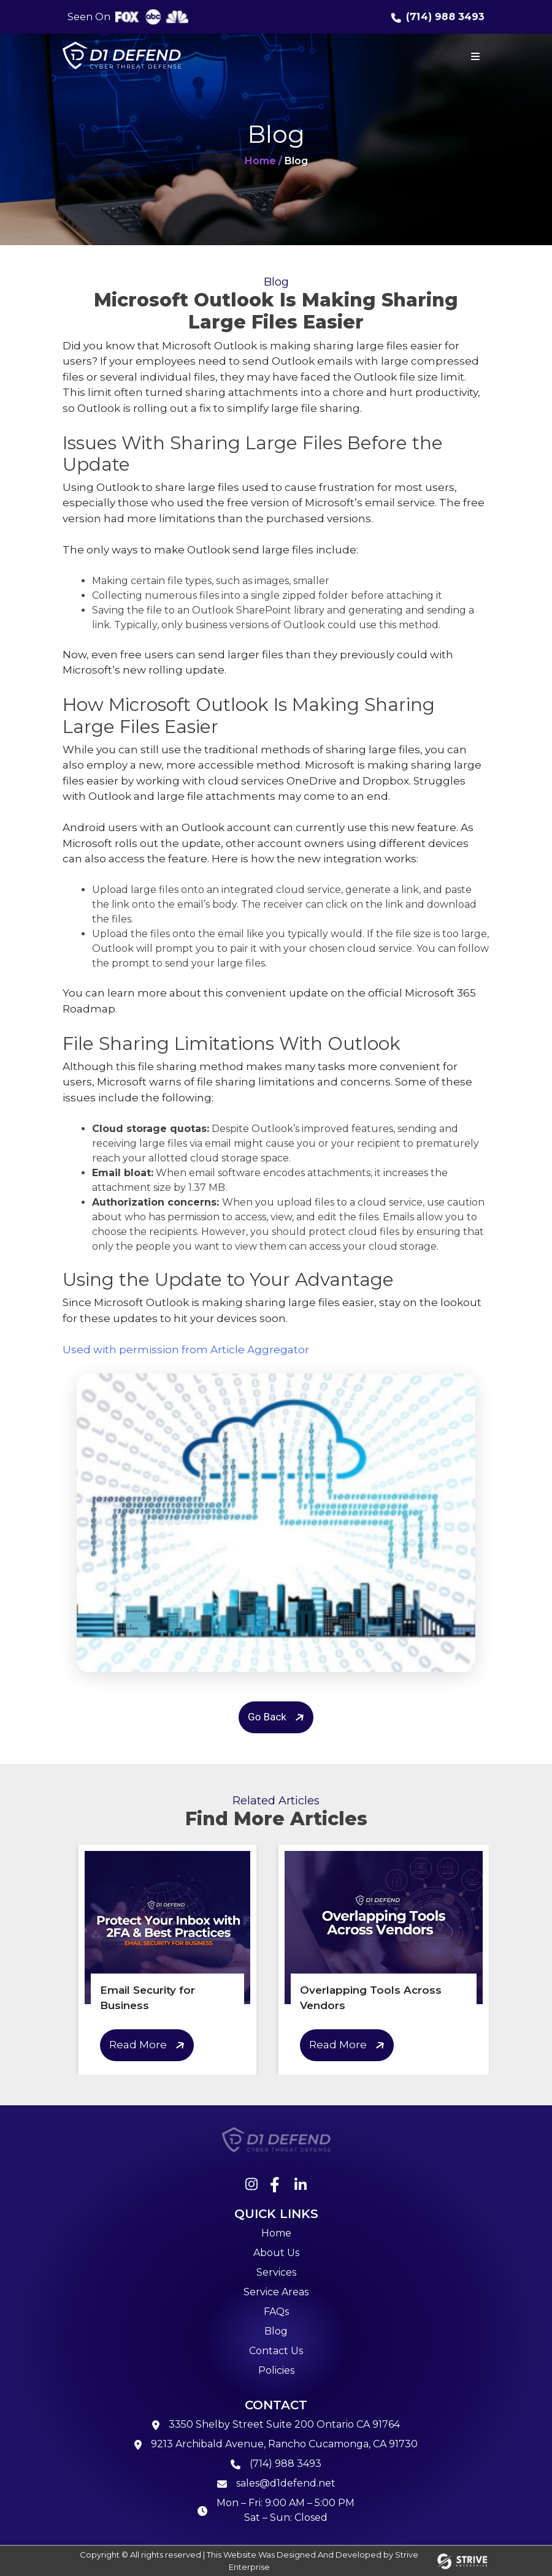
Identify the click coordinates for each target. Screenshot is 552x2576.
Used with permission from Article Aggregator (186, 1349)
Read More (148, 2045)
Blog (276, 2331)
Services (276, 2272)
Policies (276, 2370)
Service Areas (276, 2292)
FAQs (276, 2311)
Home (276, 2233)
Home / (263, 161)
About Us (276, 2253)
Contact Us (276, 2351)
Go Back (278, 1717)
